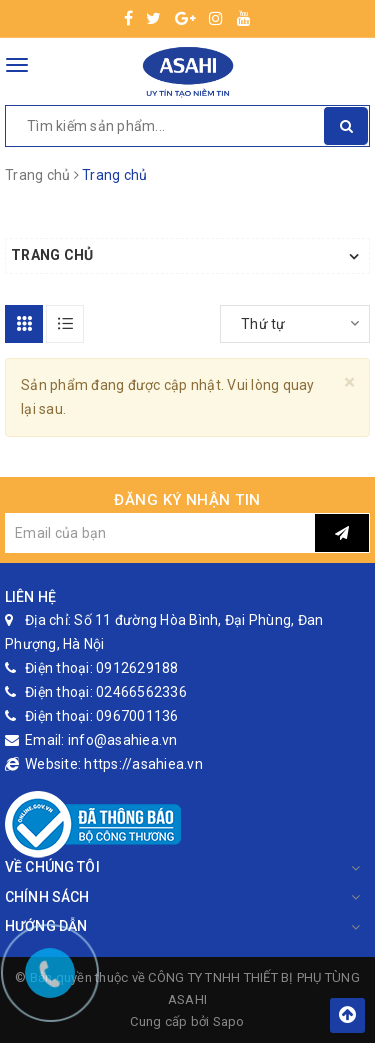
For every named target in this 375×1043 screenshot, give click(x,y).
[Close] (349, 382)
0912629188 (137, 668)
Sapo (229, 1021)
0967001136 (137, 716)
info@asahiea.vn (123, 740)
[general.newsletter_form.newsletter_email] (160, 533)
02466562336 (141, 692)
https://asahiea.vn (143, 764)
